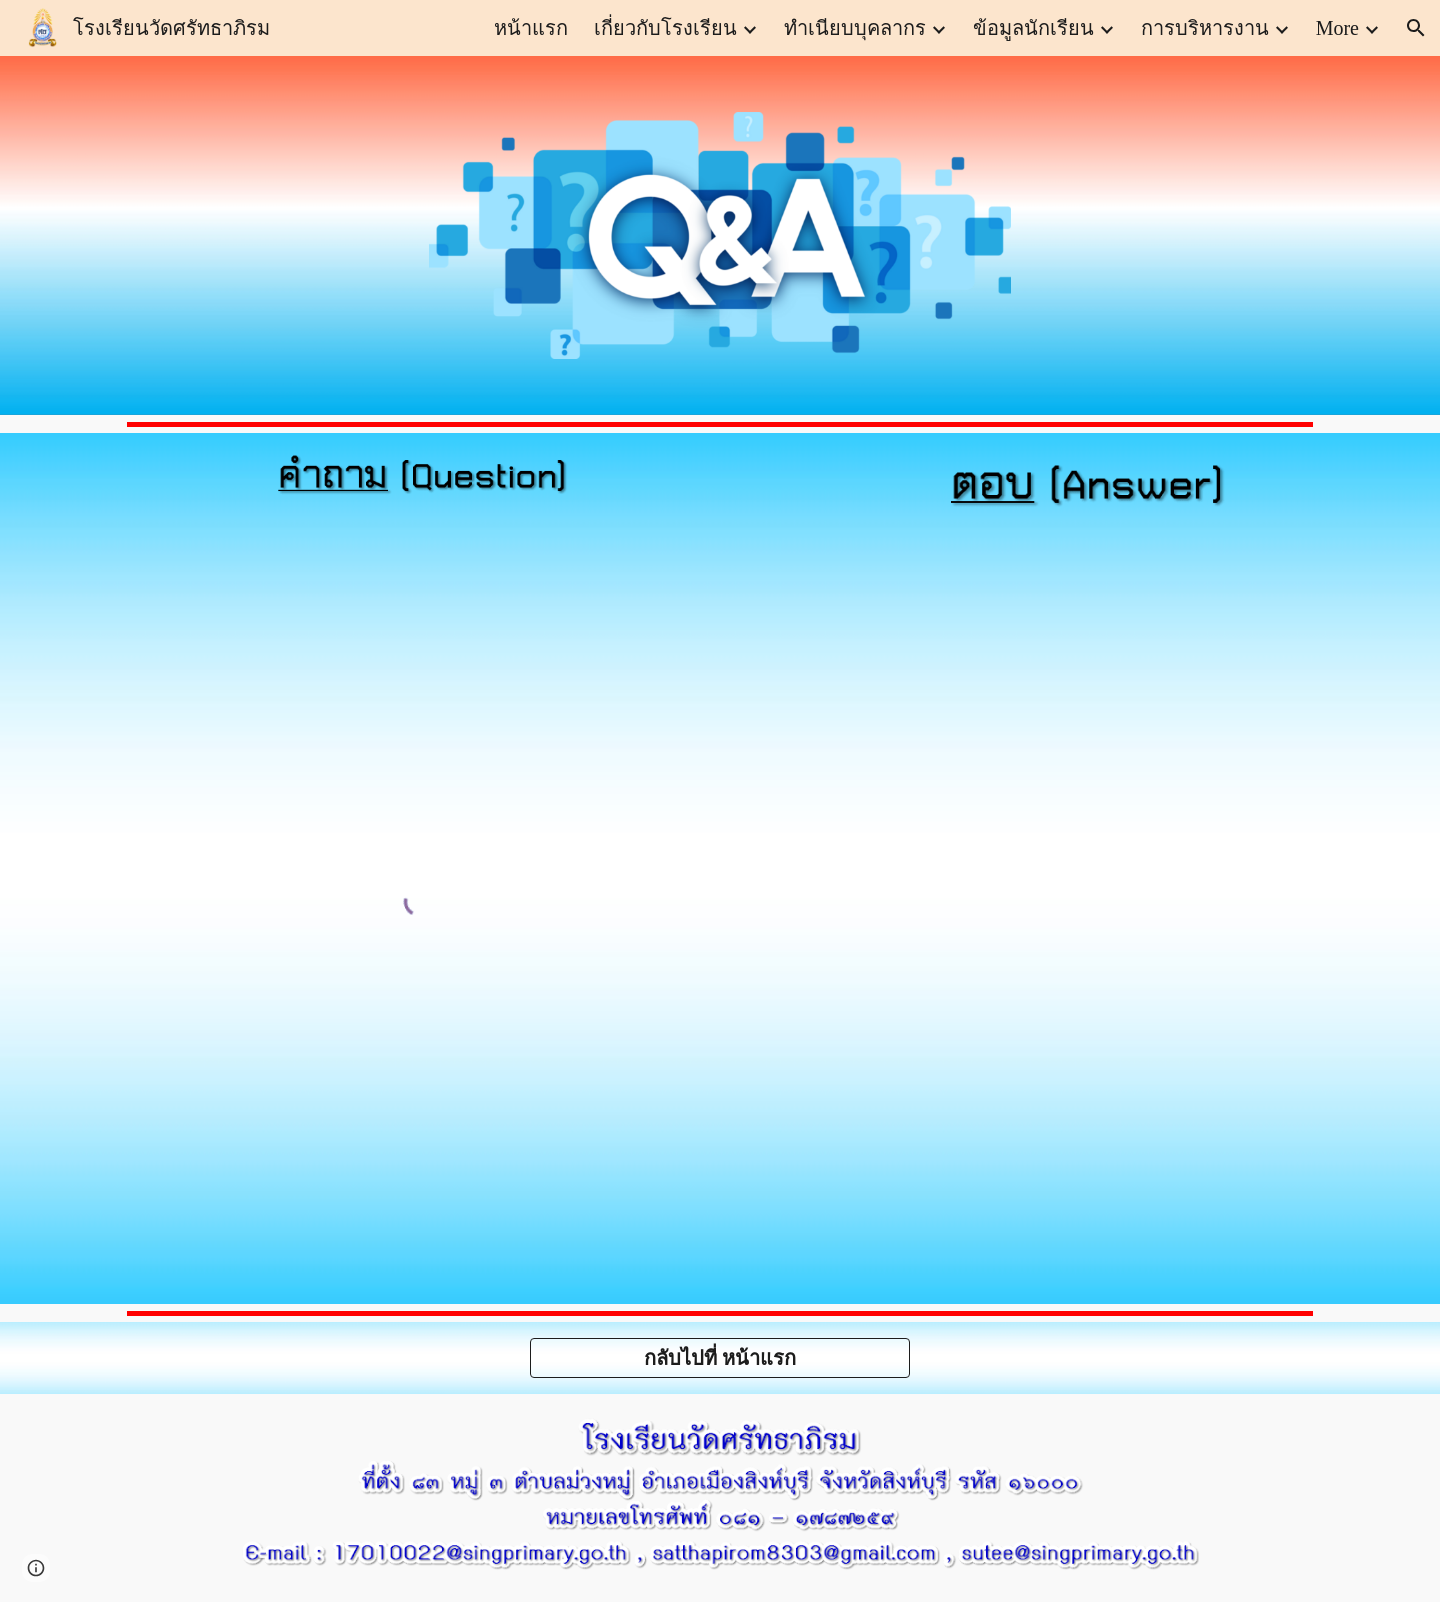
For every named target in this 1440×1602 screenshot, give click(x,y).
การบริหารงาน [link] (1205, 28)
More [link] (1337, 28)
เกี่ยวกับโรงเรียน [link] (665, 28)
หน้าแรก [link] (531, 28)
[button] (1416, 28)
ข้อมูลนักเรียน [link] (1033, 28)
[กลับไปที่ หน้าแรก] (720, 1358)
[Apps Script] (1072, 912)
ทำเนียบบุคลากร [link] (855, 28)
